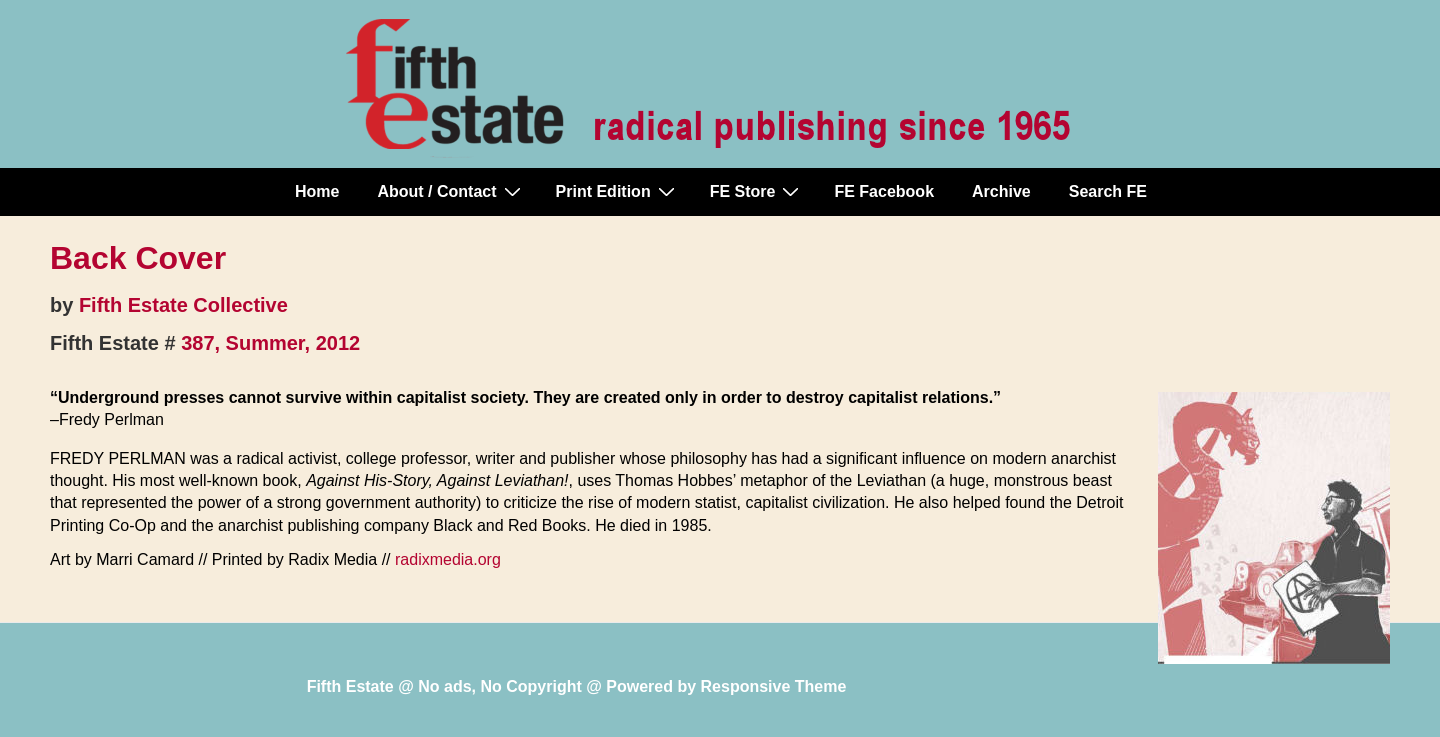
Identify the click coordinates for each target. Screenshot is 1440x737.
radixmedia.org (448, 559)
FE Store (757, 191)
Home (317, 191)
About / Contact (451, 191)
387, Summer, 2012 (270, 343)
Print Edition (618, 191)
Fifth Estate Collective (183, 305)
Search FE (1108, 191)
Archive (1001, 191)
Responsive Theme (774, 686)
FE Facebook (884, 191)
